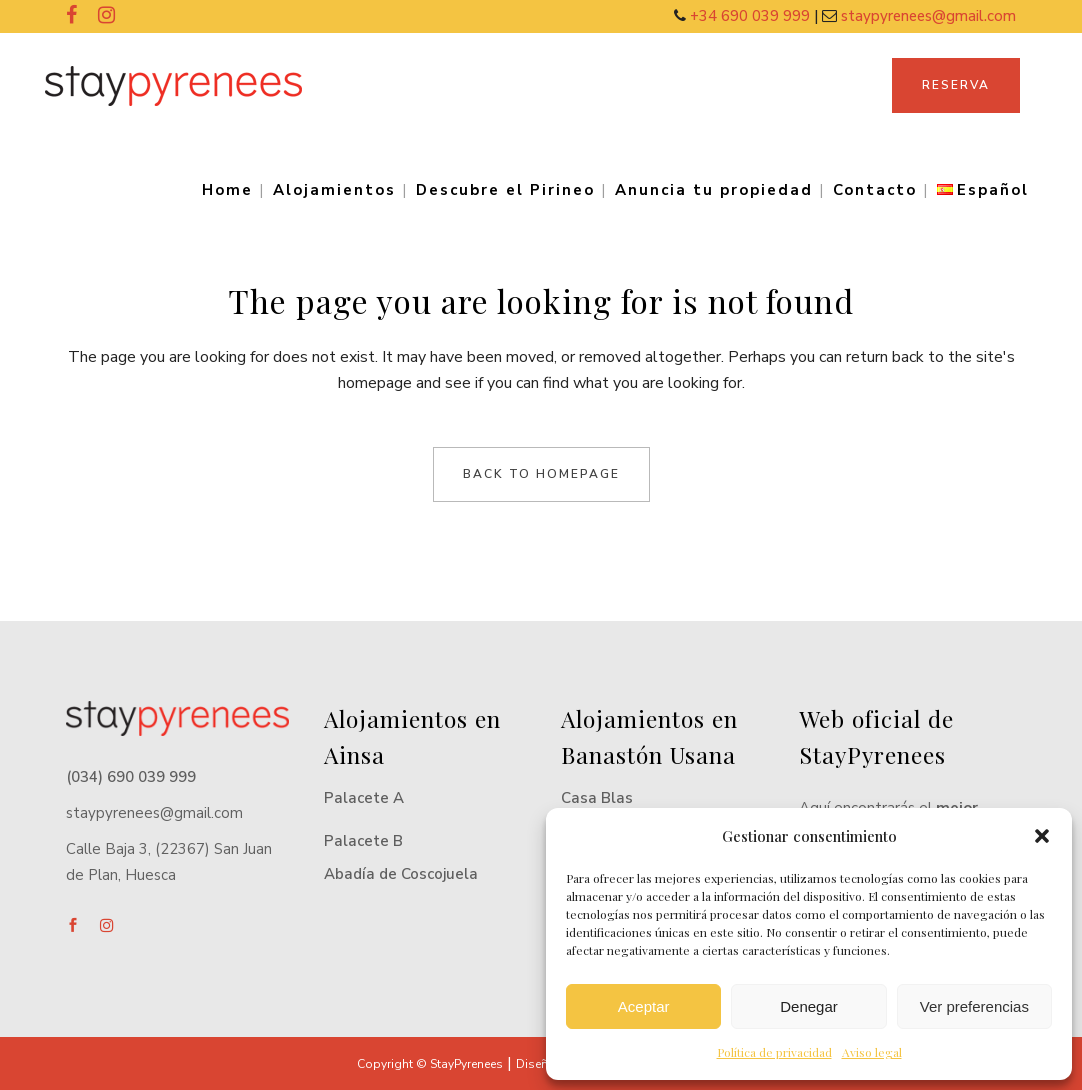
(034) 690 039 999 (131, 777)
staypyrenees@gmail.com (928, 16)
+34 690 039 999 (752, 16)
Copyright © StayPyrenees (430, 1064)
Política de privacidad (774, 1052)
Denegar (809, 1006)
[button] (1042, 836)
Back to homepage (541, 474)
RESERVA (956, 85)
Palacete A (364, 798)
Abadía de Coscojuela (401, 874)
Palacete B (363, 841)
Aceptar (644, 1006)
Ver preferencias (974, 1006)
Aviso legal (872, 1052)
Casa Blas (597, 798)
